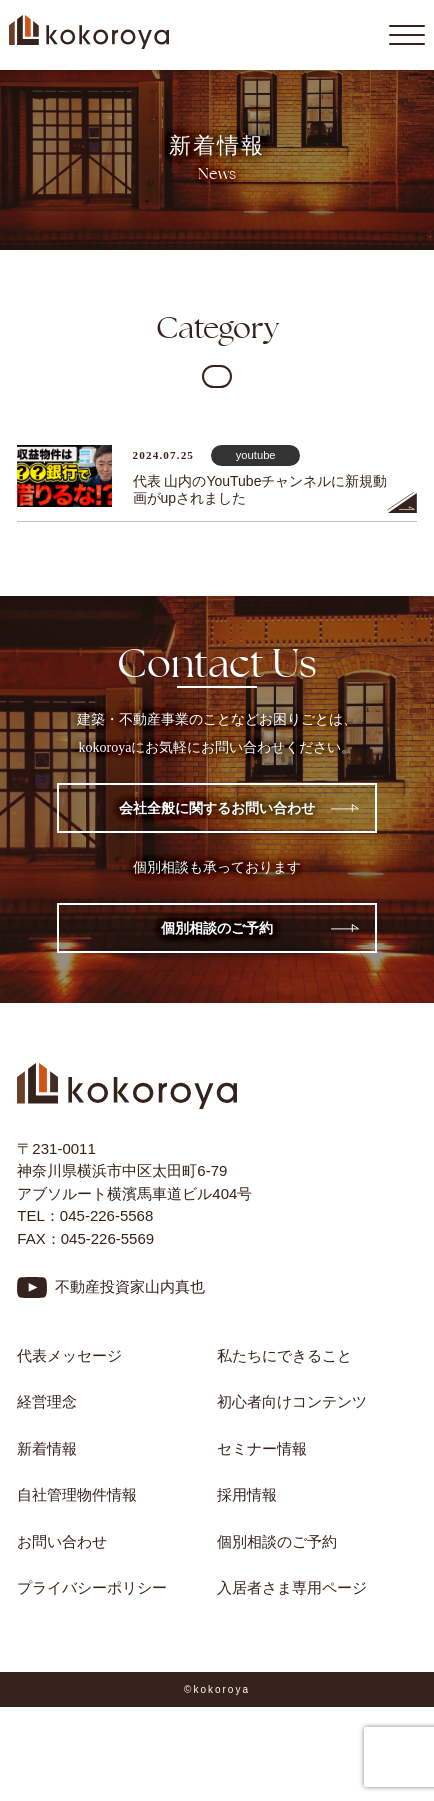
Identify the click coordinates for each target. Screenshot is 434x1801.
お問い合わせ (62, 1541)
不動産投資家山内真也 (130, 1286)
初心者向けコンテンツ (299, 1401)
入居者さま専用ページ (292, 1587)
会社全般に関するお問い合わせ (217, 808)
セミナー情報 (262, 1448)
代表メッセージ (69, 1355)
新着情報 (47, 1448)
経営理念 (47, 1401)
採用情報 (247, 1494)
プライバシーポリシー (92, 1587)
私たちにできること (284, 1355)
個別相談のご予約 (217, 928)
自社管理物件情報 (77, 1494)
